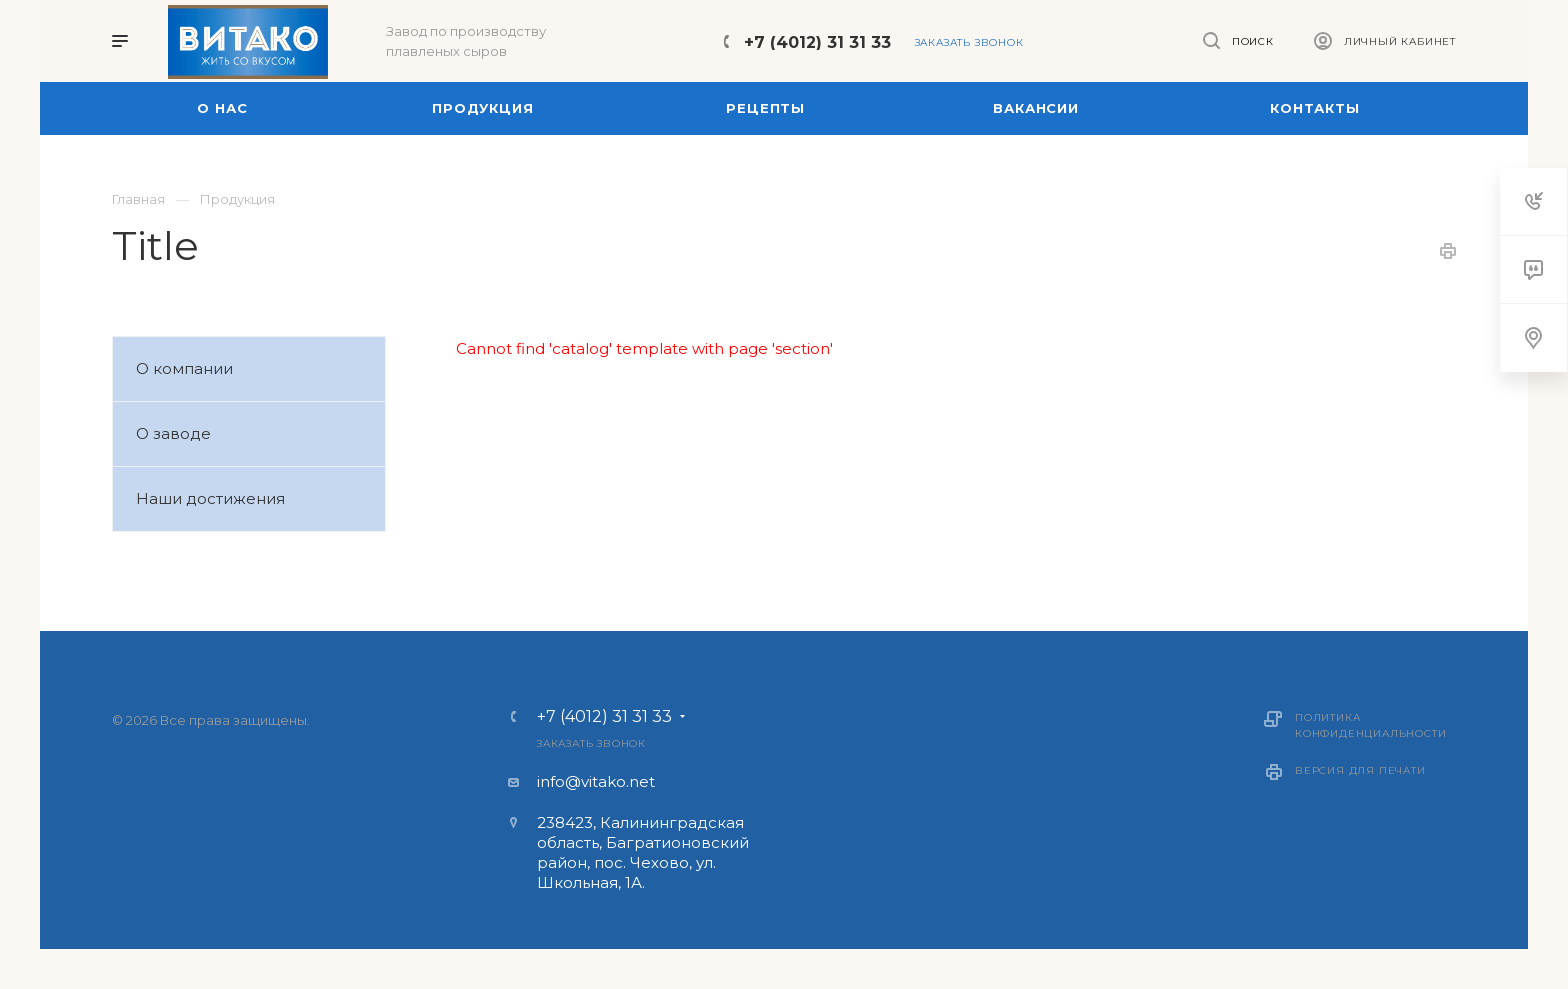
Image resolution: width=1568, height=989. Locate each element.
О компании (184, 368)
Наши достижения (210, 498)
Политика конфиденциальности (1370, 725)
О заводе (173, 433)
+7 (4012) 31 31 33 (817, 42)
